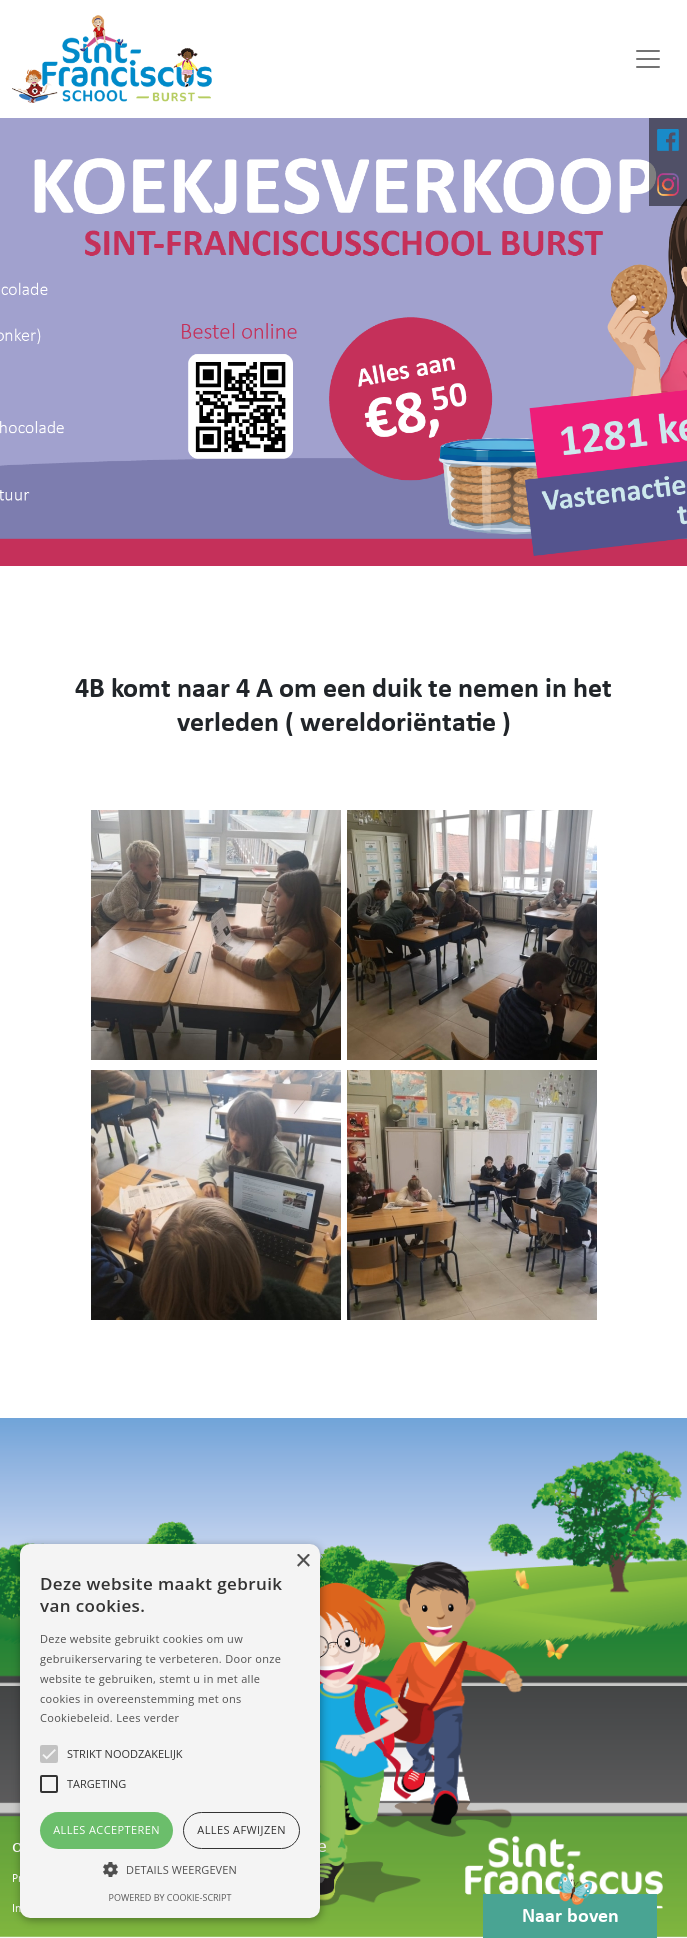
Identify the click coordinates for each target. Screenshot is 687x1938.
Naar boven (570, 1910)
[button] (170, 1869)
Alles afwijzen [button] (241, 1829)
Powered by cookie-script (170, 1897)
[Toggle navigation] (648, 59)
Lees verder (147, 1717)
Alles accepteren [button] (106, 1829)
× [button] (302, 1561)
